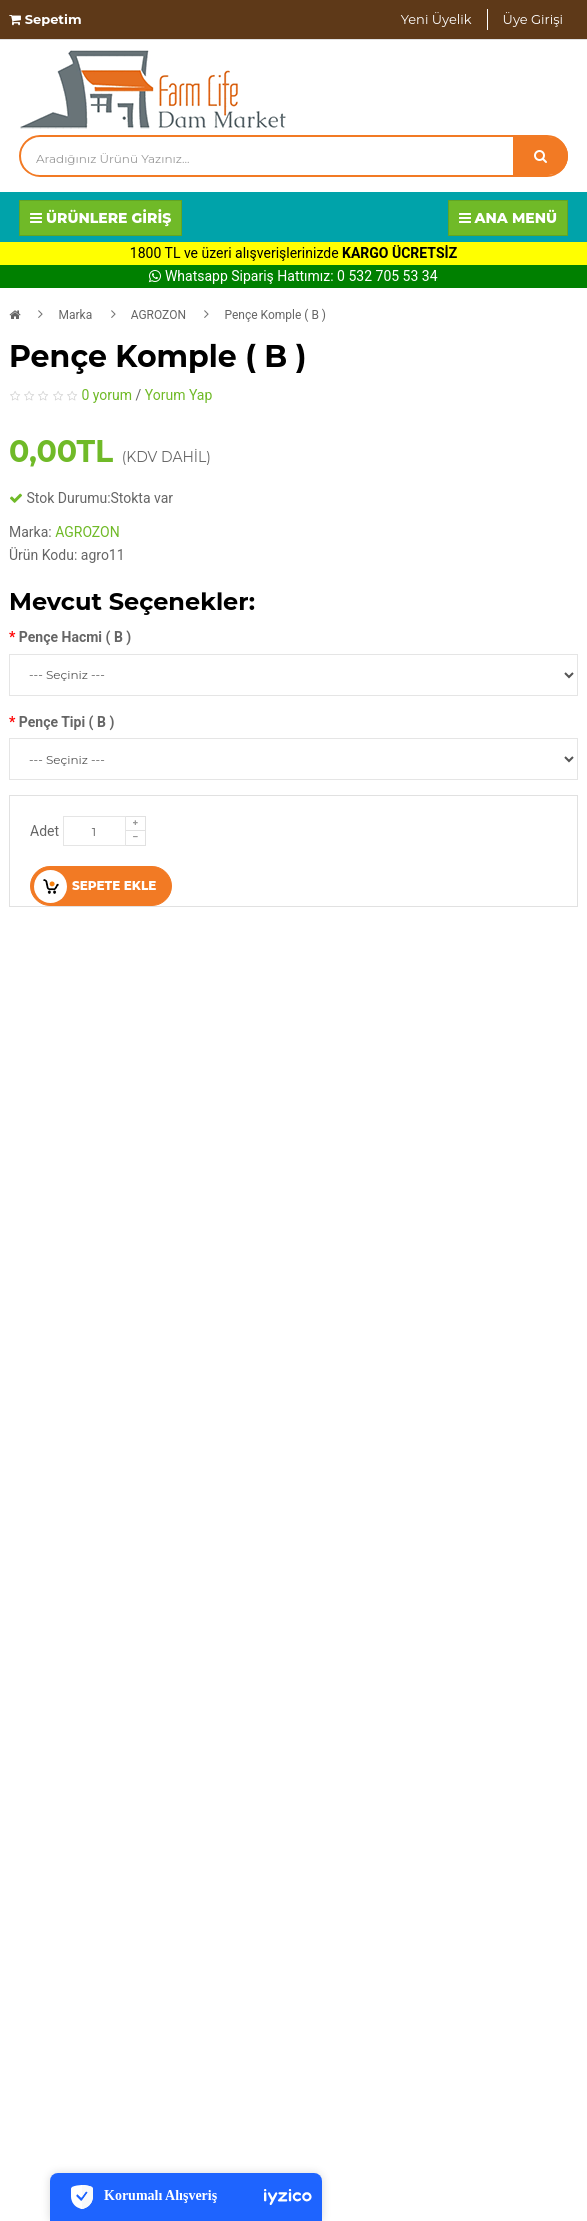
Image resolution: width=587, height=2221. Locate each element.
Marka (75, 315)
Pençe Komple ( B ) (275, 315)
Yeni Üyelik (436, 19)
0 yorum (106, 395)
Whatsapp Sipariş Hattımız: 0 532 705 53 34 (293, 276)
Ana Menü (508, 218)
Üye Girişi (533, 19)
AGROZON (158, 315)
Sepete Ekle (95, 886)
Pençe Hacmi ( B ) (75, 637)
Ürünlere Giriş (100, 218)
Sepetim (45, 19)
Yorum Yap (179, 395)
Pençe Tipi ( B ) (66, 722)
